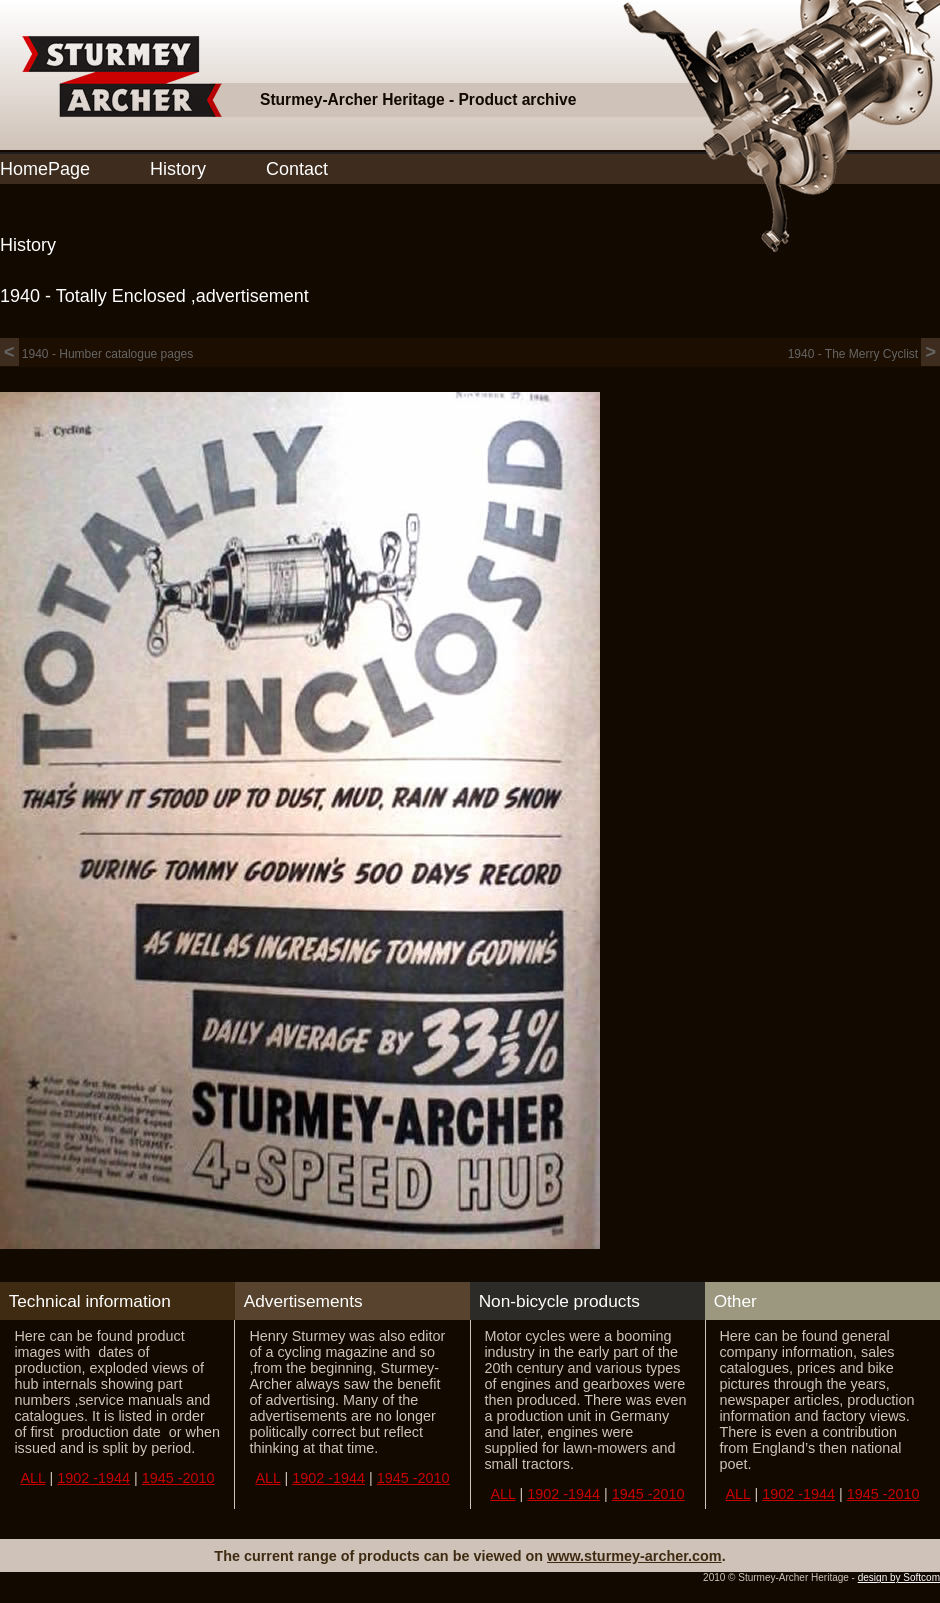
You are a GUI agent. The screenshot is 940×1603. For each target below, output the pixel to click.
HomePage (45, 169)
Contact (297, 169)
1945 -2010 (178, 1478)
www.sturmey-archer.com (634, 1556)
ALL (32, 1478)
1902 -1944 (93, 1478)
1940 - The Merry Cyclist (864, 354)
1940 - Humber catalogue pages (96, 354)
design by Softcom (899, 1577)
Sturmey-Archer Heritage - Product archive (418, 99)
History (178, 169)
